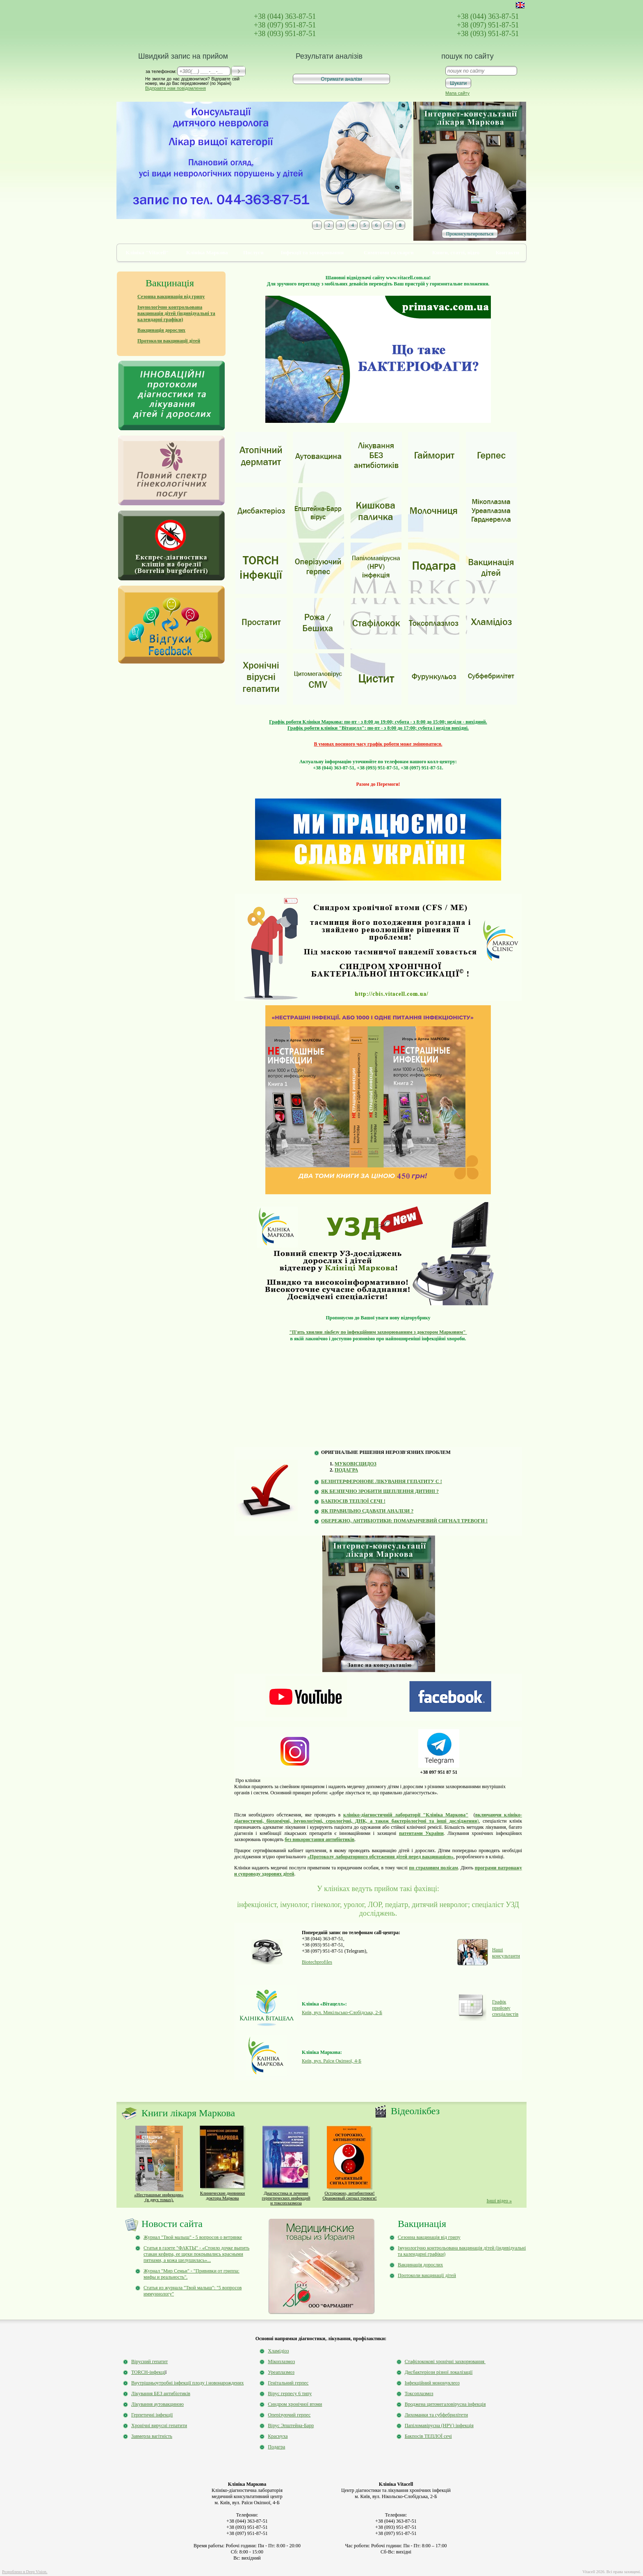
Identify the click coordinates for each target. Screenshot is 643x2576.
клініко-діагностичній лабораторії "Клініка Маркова (404, 1815)
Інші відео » (499, 2201)
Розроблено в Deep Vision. (25, 2571)
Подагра (276, 2447)
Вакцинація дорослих (420, 2265)
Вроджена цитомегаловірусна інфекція (445, 2404)
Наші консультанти (506, 1953)
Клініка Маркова (207, 252)
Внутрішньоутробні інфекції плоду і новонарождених (187, 2383)
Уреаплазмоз (281, 2372)
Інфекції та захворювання (312, 252)
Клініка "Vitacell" (147, 252)
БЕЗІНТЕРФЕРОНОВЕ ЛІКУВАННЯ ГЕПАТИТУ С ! (381, 1481)
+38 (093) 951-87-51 (285, 34)
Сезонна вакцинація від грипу (429, 2237)
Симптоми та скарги (389, 252)
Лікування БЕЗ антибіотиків (160, 2393)
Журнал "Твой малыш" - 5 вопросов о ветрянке (193, 2237)
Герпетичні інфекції (152, 2415)
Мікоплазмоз (281, 2361)
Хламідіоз (278, 2351)
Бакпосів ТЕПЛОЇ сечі (428, 2436)
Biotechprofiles (317, 1962)
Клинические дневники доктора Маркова (222, 2195)
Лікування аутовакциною (157, 2404)
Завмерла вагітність (151, 2436)
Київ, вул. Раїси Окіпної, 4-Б (331, 2061)
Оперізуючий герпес (289, 2415)
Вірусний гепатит (149, 2361)
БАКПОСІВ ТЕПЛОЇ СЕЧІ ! (353, 1501)
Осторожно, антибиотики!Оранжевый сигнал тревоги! (349, 2195)
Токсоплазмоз (419, 2393)
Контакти (507, 252)
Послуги (253, 252)
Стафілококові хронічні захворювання (445, 2361)
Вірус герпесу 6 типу (290, 2393)
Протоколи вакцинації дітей (427, 2275)
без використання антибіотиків (319, 1839)
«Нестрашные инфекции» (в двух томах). (158, 2197)
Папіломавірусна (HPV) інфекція (439, 2425)
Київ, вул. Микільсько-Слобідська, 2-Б (342, 2012)
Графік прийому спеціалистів (505, 2008)
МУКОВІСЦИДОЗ (355, 1464)
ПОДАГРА (346, 1470)
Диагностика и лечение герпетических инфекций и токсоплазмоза (286, 2197)
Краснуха (277, 2436)
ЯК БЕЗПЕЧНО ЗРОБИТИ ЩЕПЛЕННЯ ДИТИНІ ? (380, 1491)
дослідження (422, 1821)
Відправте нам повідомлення (175, 88)
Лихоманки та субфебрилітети (436, 2415)
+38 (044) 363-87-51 (285, 16)
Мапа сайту (457, 93)
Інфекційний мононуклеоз (432, 2383)
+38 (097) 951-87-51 (285, 25)
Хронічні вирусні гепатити (159, 2425)
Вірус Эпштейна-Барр (291, 2425)
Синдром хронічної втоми (295, 2404)
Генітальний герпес (288, 2383)
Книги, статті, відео (455, 252)
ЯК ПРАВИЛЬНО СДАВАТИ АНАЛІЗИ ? (367, 1511)
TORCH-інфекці (148, 2372)
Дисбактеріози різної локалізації (439, 2372)
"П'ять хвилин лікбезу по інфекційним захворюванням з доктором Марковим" (378, 1332)
